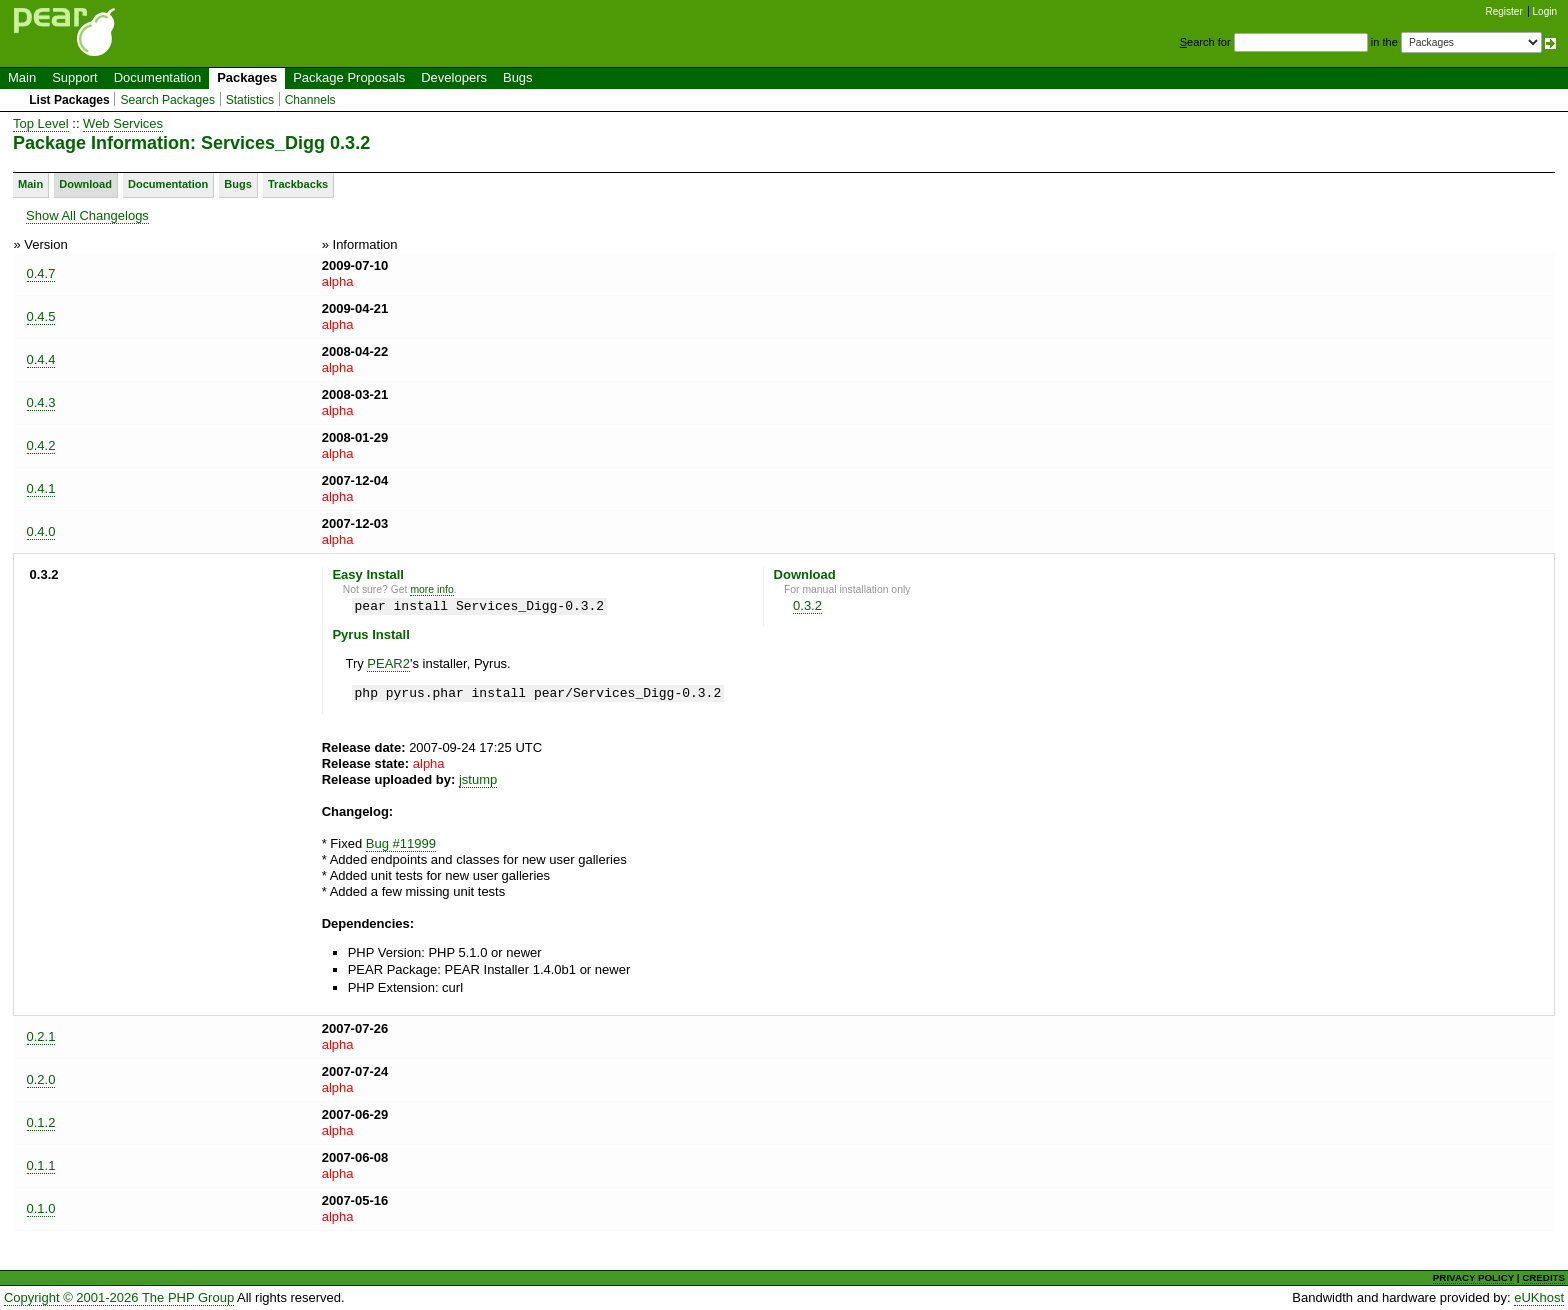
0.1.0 (41, 1208)
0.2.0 (41, 1079)
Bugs (518, 77)
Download (85, 184)
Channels (310, 100)
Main (22, 77)
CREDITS (1543, 1277)
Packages (247, 77)
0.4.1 (41, 488)
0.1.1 (41, 1165)
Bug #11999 (401, 843)
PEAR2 (388, 663)
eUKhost (1539, 1297)
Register (1504, 11)
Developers (454, 77)
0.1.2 (41, 1122)
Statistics (250, 100)
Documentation (157, 77)
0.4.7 (41, 273)
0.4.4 (41, 359)
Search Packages (167, 100)
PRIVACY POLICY (1473, 1277)
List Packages (69, 100)
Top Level (41, 123)
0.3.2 (807, 605)
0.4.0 (41, 531)
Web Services (123, 123)
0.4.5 (41, 316)
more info (431, 589)
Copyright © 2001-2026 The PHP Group (119, 1297)
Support (75, 77)
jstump (478, 779)
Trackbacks (298, 184)
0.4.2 (41, 445)
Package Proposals (349, 77)
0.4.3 (41, 402)
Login (1545, 11)
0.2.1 (41, 1036)
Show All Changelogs (87, 215)
